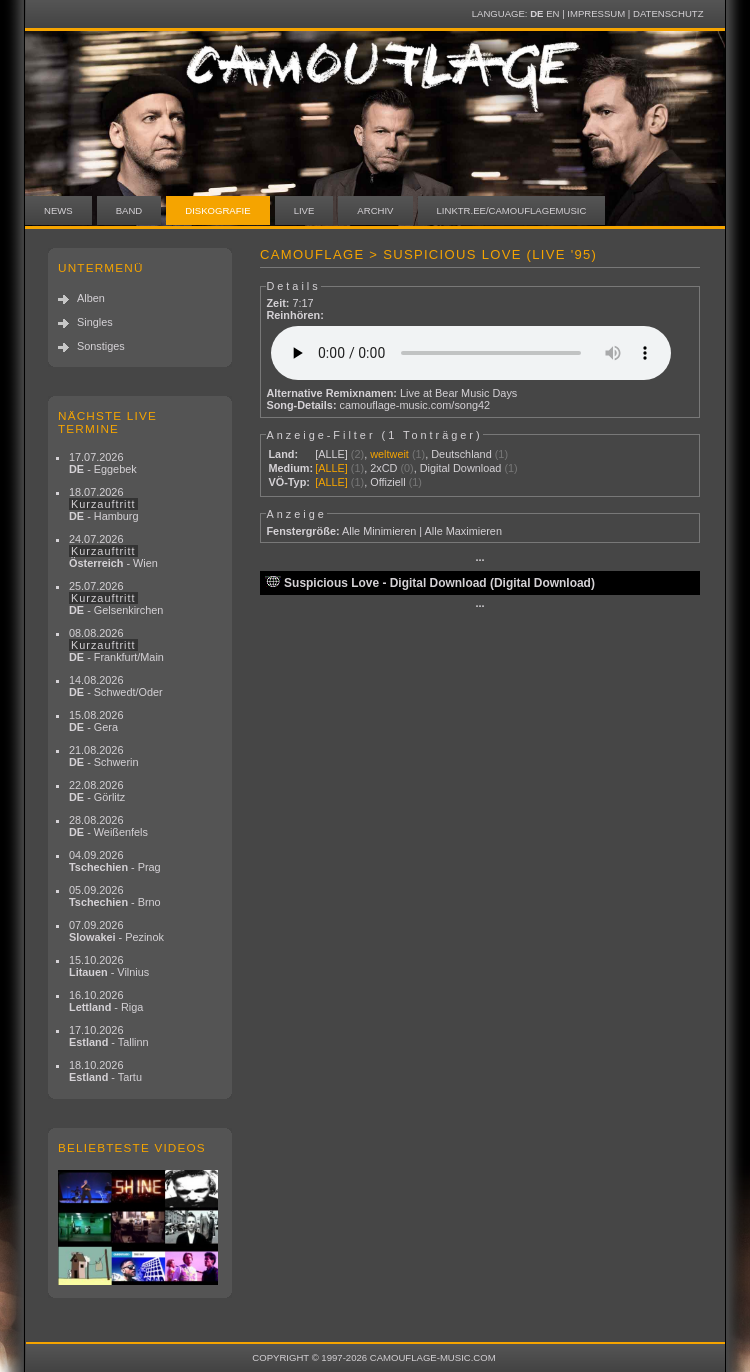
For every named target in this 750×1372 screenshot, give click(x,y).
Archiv (375, 210)
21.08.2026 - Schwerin (104, 756)
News (58, 210)
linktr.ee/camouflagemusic (512, 210)
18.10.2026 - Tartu (105, 1071)
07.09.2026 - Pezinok (116, 931)
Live (304, 210)
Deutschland (461, 454)
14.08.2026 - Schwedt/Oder (116, 686)
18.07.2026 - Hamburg (104, 504)
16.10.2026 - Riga (106, 1001)
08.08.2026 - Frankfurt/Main (116, 645)
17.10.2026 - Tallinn (109, 1036)
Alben (91, 298)
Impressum (596, 13)
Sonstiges (101, 346)
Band (129, 210)
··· (479, 560)
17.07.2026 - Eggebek (103, 463)
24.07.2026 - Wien (113, 551)
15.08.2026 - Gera (96, 721)
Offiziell (387, 482)
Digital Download (461, 468)
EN (552, 13)
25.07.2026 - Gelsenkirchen (116, 598)
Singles (95, 322)
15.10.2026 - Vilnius (109, 966)
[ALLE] (331, 454)
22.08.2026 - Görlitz (97, 791)
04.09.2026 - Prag (115, 861)
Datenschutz (668, 13)
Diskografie (217, 210)
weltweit (389, 454)
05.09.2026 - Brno (115, 896)
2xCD (383, 468)
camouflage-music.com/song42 (415, 405)
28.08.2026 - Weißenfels (108, 826)
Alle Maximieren (463, 531)
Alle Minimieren (379, 531)
